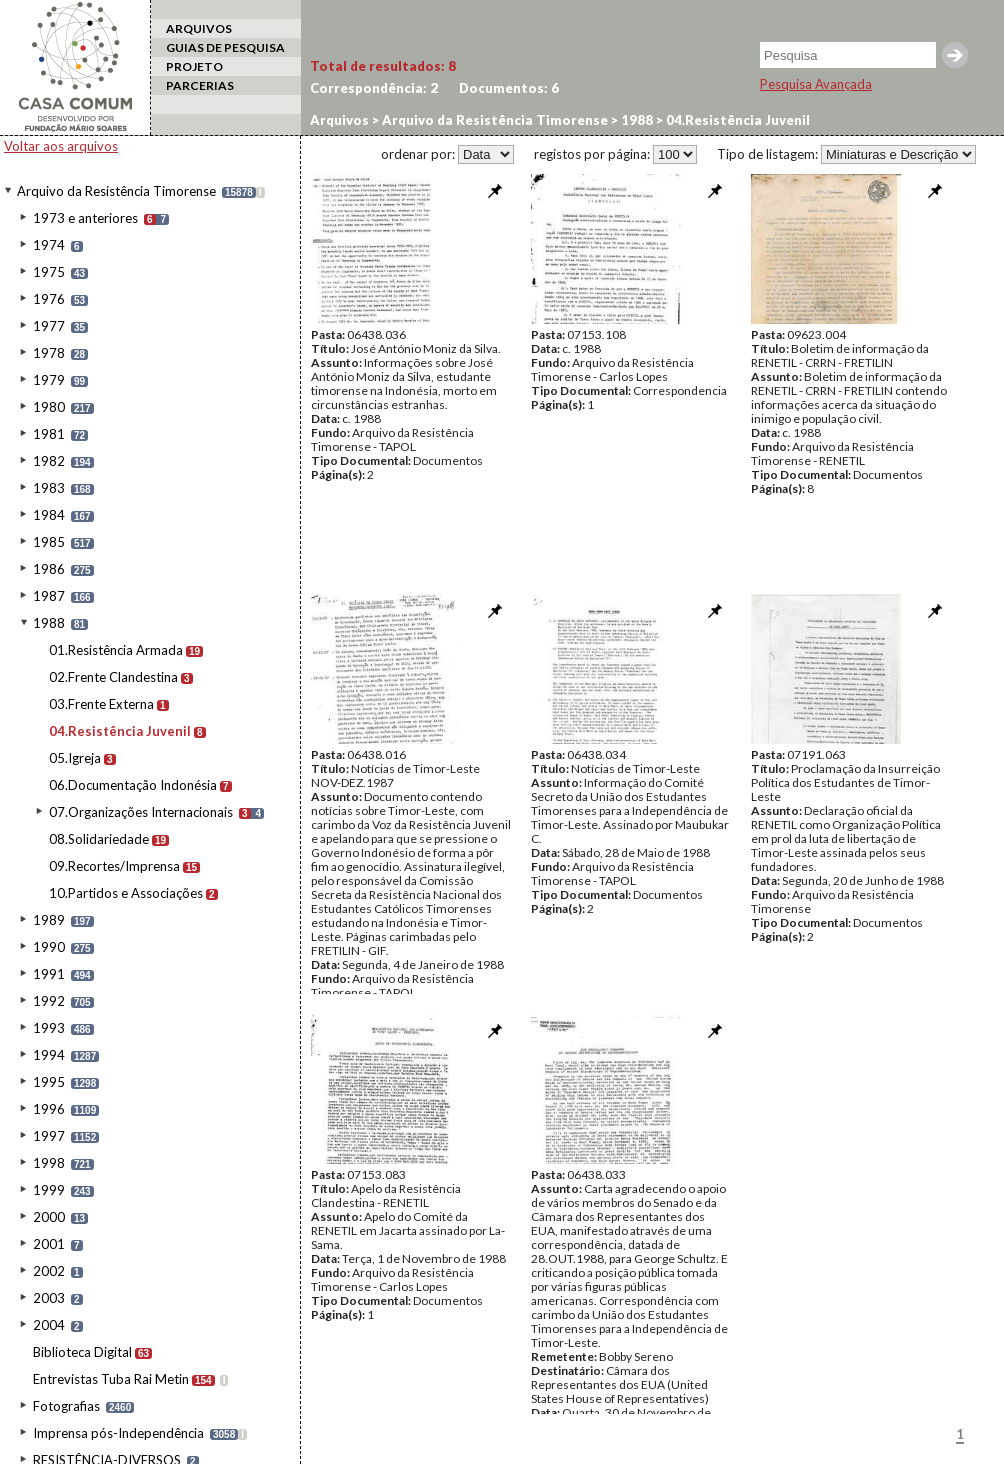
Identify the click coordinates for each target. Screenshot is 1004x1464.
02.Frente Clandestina (113, 677)
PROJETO (194, 66)
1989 (49, 920)
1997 (49, 1136)
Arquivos (339, 120)
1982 (49, 461)
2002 (49, 1271)
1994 (49, 1055)
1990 (49, 947)
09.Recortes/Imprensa (114, 866)
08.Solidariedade (99, 839)
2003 (49, 1298)
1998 (49, 1163)
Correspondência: (374, 88)
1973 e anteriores (85, 218)
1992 (49, 1001)
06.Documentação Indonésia (133, 785)
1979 (49, 380)
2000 (49, 1217)
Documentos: (509, 88)
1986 (49, 569)
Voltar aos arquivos (61, 146)
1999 (49, 1190)
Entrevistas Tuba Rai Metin (111, 1379)
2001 (49, 1244)
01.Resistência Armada (116, 650)
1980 (49, 407)
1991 (49, 974)
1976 (49, 299)
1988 (49, 623)
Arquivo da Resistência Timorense (116, 191)
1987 (49, 596)
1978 (49, 353)
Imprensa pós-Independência (118, 1433)
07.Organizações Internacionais (141, 812)
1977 (49, 326)
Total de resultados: (383, 66)
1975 (49, 272)
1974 (49, 245)
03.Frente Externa (101, 704)
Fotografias (66, 1406)
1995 (49, 1082)
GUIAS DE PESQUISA (225, 47)
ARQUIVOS (199, 28)
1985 (49, 542)
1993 (49, 1028)
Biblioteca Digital (82, 1352)
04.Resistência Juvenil (120, 731)
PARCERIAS (200, 85)
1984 (49, 515)
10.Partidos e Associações (126, 893)
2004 (49, 1325)
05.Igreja (75, 758)
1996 (49, 1109)
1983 (49, 488)
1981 (49, 434)
